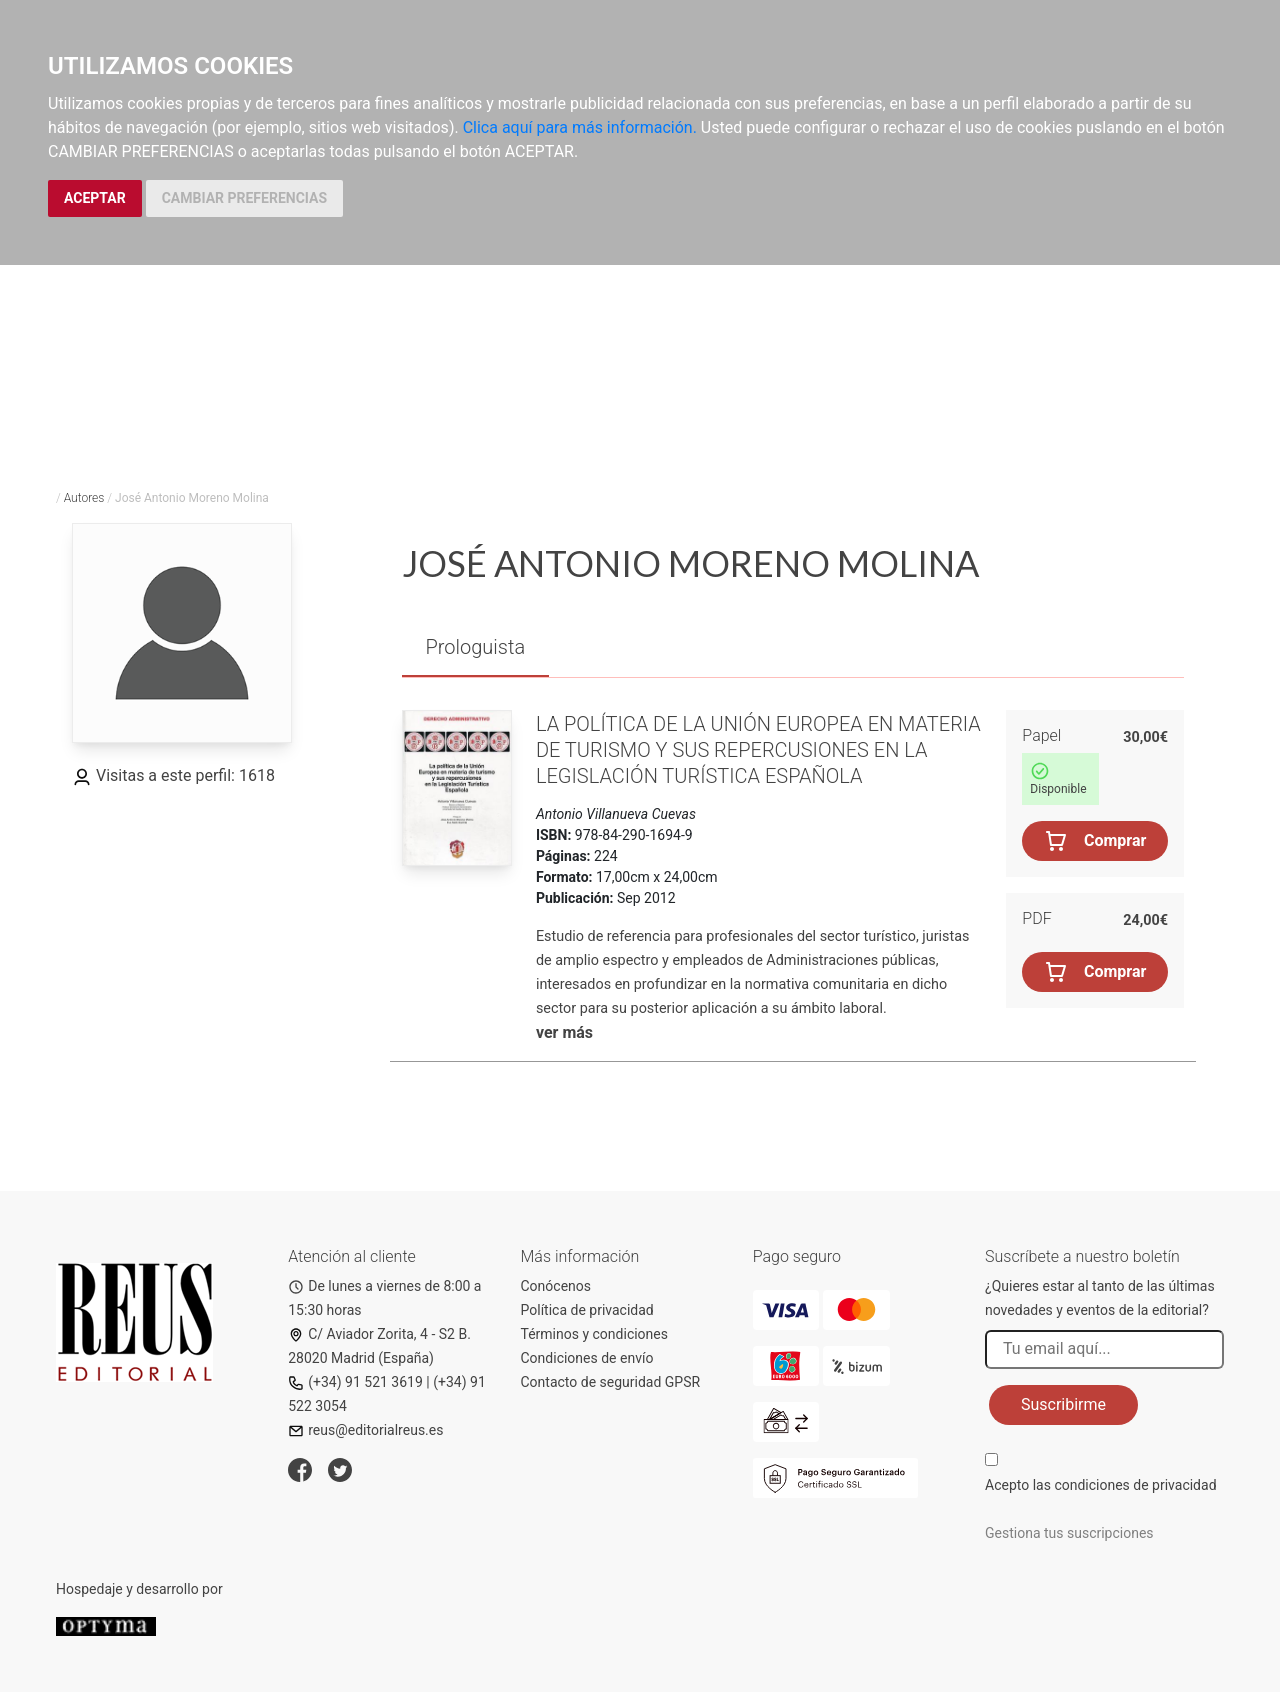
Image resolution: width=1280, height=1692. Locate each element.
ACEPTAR (95, 198)
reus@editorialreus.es (365, 1430)
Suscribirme (1063, 1404)
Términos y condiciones (594, 1334)
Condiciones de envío (587, 1358)
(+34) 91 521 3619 (355, 1382)
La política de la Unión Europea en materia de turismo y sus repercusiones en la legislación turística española (758, 750)
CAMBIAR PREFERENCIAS (244, 198)
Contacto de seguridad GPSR (611, 1382)
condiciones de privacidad (1135, 1485)
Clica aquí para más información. (580, 127)
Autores (84, 498)
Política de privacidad (587, 1310)
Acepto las (1101, 1485)
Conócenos (556, 1286)
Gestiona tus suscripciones (1069, 1533)
